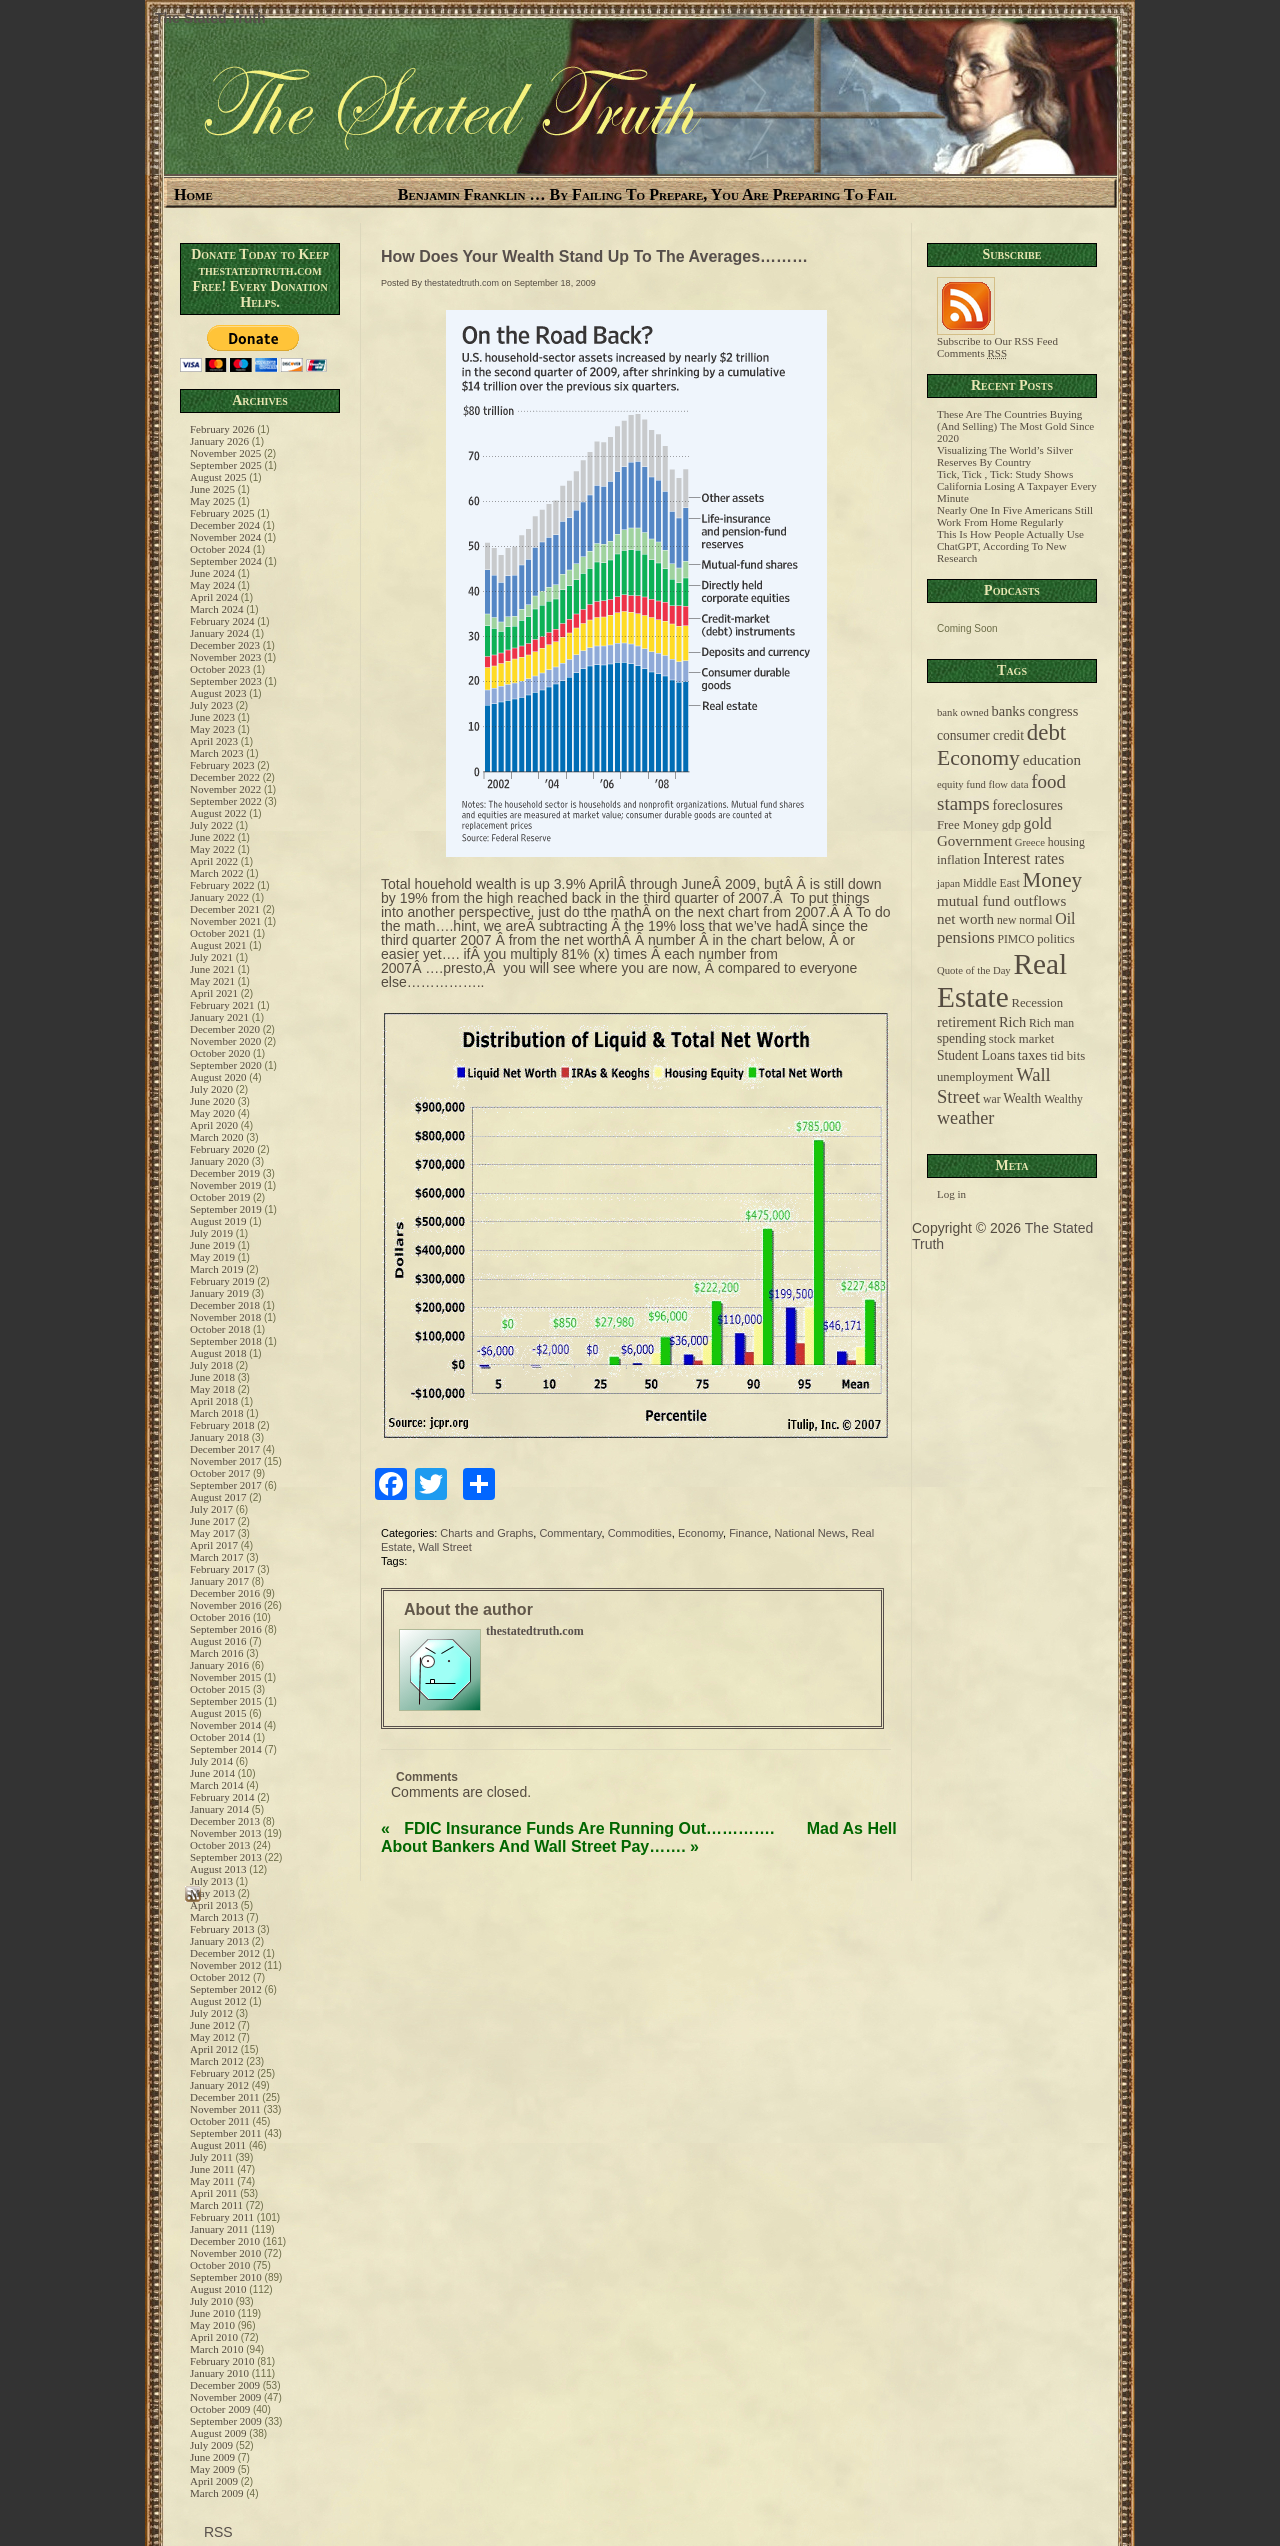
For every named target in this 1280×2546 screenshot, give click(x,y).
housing (1066, 842)
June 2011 (212, 2169)
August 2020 (218, 1077)
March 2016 (216, 1653)
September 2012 (226, 1989)
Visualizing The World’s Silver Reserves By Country (1005, 456)
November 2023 (225, 657)
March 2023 (216, 753)
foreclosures (1027, 805)
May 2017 (212, 1533)
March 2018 (216, 1413)
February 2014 (222, 1797)
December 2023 (225, 645)
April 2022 (214, 861)
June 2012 (212, 2025)
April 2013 (214, 1905)
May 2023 (212, 729)
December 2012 (225, 1953)
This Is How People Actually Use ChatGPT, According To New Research (1010, 546)
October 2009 (220, 2409)
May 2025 (212, 501)
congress (1053, 711)
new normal (1025, 920)
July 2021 (211, 957)
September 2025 (226, 465)
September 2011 (225, 2133)
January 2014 (219, 1809)
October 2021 (220, 933)
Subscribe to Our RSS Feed (997, 336)
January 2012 (219, 2085)
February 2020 (222, 1149)
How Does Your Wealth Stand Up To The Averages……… (594, 256)
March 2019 (216, 1269)
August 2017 (218, 1497)
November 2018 (225, 1317)
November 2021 (225, 921)
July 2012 (211, 2013)
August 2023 (218, 693)
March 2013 (216, 1917)
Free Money (968, 825)
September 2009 (226, 2421)
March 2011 (216, 2205)
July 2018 (211, 1365)
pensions (966, 937)
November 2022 (225, 789)
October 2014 (220, 1737)
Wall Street (444, 1547)
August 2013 (218, 1869)
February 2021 (222, 1005)
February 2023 (222, 765)
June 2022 (212, 837)
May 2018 (212, 1389)
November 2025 (225, 453)
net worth (965, 919)
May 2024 (212, 585)
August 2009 (218, 2433)
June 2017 (212, 1521)
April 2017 (214, 1545)
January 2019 (219, 1293)
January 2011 (219, 2229)
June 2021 (212, 969)
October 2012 (220, 1977)
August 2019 (218, 1221)
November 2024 (225, 537)
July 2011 (211, 2157)
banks (1009, 711)
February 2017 (222, 1569)
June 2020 (212, 1101)
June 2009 (212, 2457)
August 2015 (218, 1713)
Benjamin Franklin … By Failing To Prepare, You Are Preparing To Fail (647, 194)
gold (1038, 823)
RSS (216, 2532)
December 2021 (225, 909)
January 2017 (219, 1581)
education (1052, 760)
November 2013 (225, 1833)
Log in (951, 1194)
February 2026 (222, 429)
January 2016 (219, 1665)
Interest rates (1023, 858)
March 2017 (216, 1557)
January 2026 (219, 441)
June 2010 (212, 2313)
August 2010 (218, 2289)
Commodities (640, 1533)
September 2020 (226, 1065)
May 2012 (212, 2037)
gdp (1011, 825)
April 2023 (214, 741)
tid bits (1067, 1056)
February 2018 (222, 1425)
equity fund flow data (982, 784)
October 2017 (220, 1473)
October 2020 (220, 1053)
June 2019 (212, 1245)
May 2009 (212, 2469)
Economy (700, 1533)
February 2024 (222, 621)
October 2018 (220, 1329)
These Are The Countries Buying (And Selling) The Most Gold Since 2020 (1015, 426)
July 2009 (211, 2445)
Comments (972, 353)
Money (1052, 880)
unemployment (975, 1077)
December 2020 (225, 1029)
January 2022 (219, 897)
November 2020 (225, 1041)
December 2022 (225, 777)
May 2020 (212, 1113)
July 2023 (211, 705)
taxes (1033, 1055)
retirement (966, 1022)
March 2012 (216, 2061)
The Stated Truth (210, 18)
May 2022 (212, 849)
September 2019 (226, 1209)
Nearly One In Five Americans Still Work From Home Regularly (1015, 516)
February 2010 (222, 2361)
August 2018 (218, 1353)
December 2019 (225, 1173)
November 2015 (225, 1677)
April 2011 (214, 2193)
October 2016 (220, 1617)
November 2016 (225, 1605)
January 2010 (219, 2373)
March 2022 (216, 873)
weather (965, 1118)
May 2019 (212, 1257)
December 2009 (225, 2385)
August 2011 (218, 2145)
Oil (1065, 918)
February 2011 (222, 2217)
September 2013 (226, 1857)
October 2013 (220, 1845)
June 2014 (212, 1773)
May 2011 (212, 2181)
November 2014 (225, 1725)
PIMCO (1015, 939)
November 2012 (225, 1965)
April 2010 (214, 2337)
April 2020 (214, 1125)
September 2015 (226, 1701)
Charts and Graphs (486, 1533)
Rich (1012, 1022)
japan (948, 883)
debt (1046, 732)
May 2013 (212, 1893)
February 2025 (222, 513)
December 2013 (225, 1821)
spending (961, 1038)
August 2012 (218, 2001)
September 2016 (226, 1629)
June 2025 (212, 489)
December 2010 (225, 2241)
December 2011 (225, 2097)
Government (974, 841)
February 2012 (222, 2073)
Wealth (1022, 1098)
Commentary (570, 1533)
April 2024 (214, 597)
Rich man (1051, 1023)
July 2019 (211, 1233)
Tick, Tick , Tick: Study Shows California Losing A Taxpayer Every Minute (1017, 486)
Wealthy (1063, 1099)
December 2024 (225, 525)
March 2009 (216, 2493)
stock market (1021, 1039)
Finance (748, 1533)
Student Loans (976, 1055)
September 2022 (226, 801)
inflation (958, 860)
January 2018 (219, 1437)
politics (1056, 939)
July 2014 (211, 1761)
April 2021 (214, 993)
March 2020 (216, 1137)
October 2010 (220, 2265)
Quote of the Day (974, 970)
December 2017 (225, 1449)
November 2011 (225, 2109)
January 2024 (219, 633)
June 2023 (212, 717)
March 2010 (216, 2349)
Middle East (991, 883)
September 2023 (226, 681)
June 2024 (212, 573)
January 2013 (219, 1941)
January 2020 (219, 1161)
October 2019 (220, 1197)
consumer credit (980, 735)
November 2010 (225, 2253)
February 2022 (222, 885)
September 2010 (226, 2277)
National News (809, 1533)
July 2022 (211, 825)
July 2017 (211, 1509)
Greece (1030, 842)
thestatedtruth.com (462, 283)
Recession (1037, 1003)
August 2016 (218, 1641)
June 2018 (212, 1377)
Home (193, 194)
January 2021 (219, 1017)
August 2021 (218, 945)
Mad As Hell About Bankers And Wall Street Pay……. (639, 1837)
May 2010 (212, 2325)
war (992, 1099)
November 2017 (225, 1461)
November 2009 (225, 2397)
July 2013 (211, 1881)
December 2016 (225, 1593)
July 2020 (211, 1089)
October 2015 (220, 1689)
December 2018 (225, 1305)
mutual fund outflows (1001, 901)
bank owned (963, 712)
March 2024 (216, 609)
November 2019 (225, 1185)
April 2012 (214, 2049)
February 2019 (222, 1281)
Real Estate (1002, 980)
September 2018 (226, 1341)
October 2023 (220, 669)
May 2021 (212, 981)
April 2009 (214, 2481)
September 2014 (226, 1749)
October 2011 (220, 2121)
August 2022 (218, 813)
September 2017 (226, 1485)
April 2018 (214, 1401)
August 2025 (218, 477)
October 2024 (220, 549)
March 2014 (216, 1785)
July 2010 (211, 2301)
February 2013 (222, 1929)
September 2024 (226, 561)
